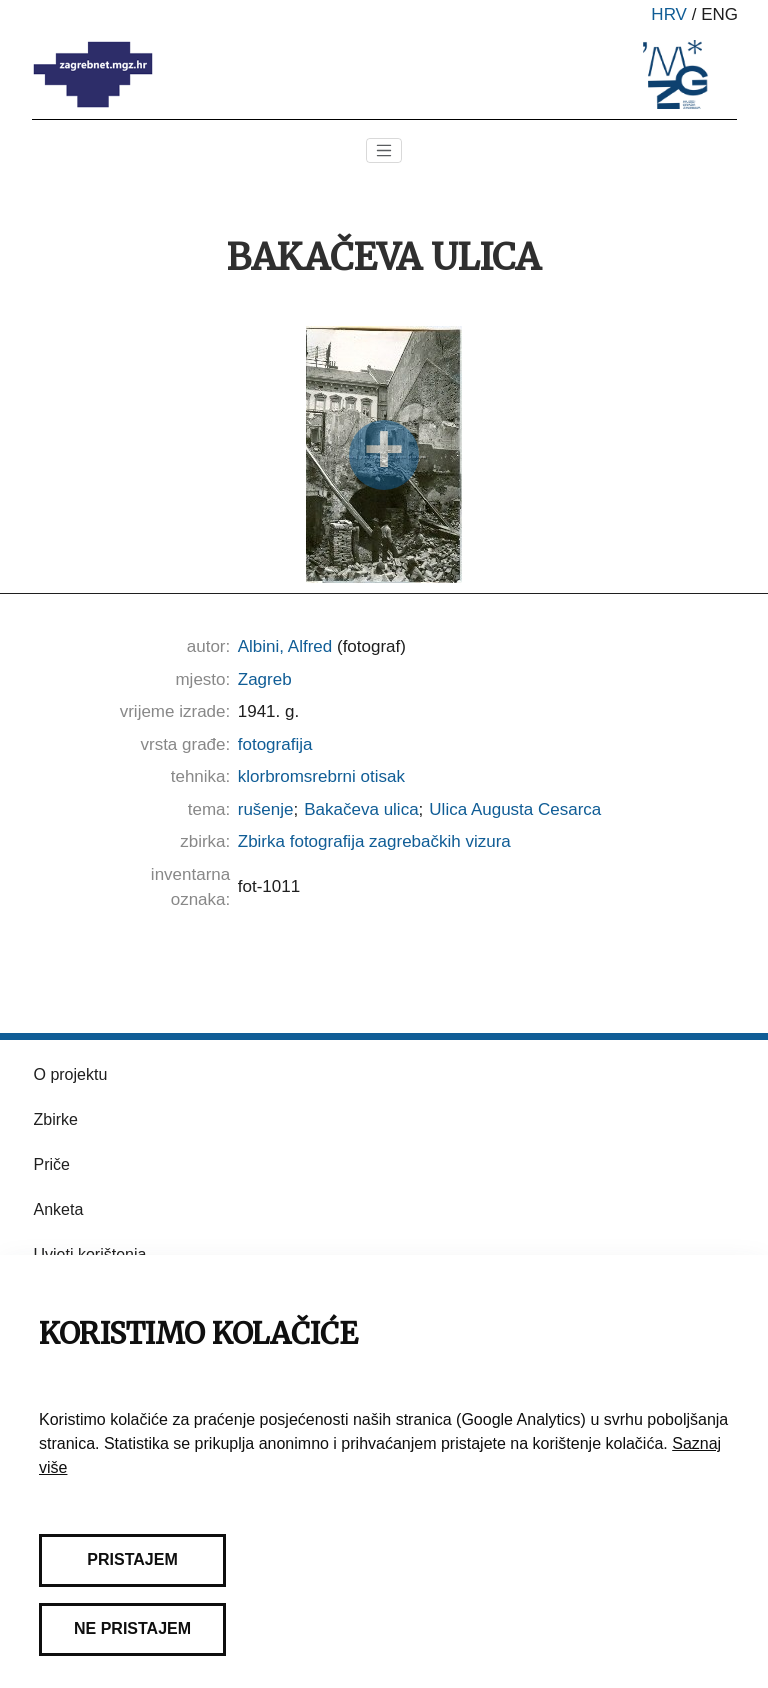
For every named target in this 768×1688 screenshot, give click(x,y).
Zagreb (265, 679)
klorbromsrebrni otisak (321, 776)
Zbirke (56, 1119)
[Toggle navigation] (384, 151)
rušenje (266, 809)
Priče (52, 1164)
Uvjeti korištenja (90, 1254)
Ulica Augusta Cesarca (515, 809)
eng (719, 14)
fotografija (275, 744)
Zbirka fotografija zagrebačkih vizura (374, 841)
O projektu (71, 1074)
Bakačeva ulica (361, 809)
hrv (669, 14)
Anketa (59, 1209)
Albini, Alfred (285, 646)
